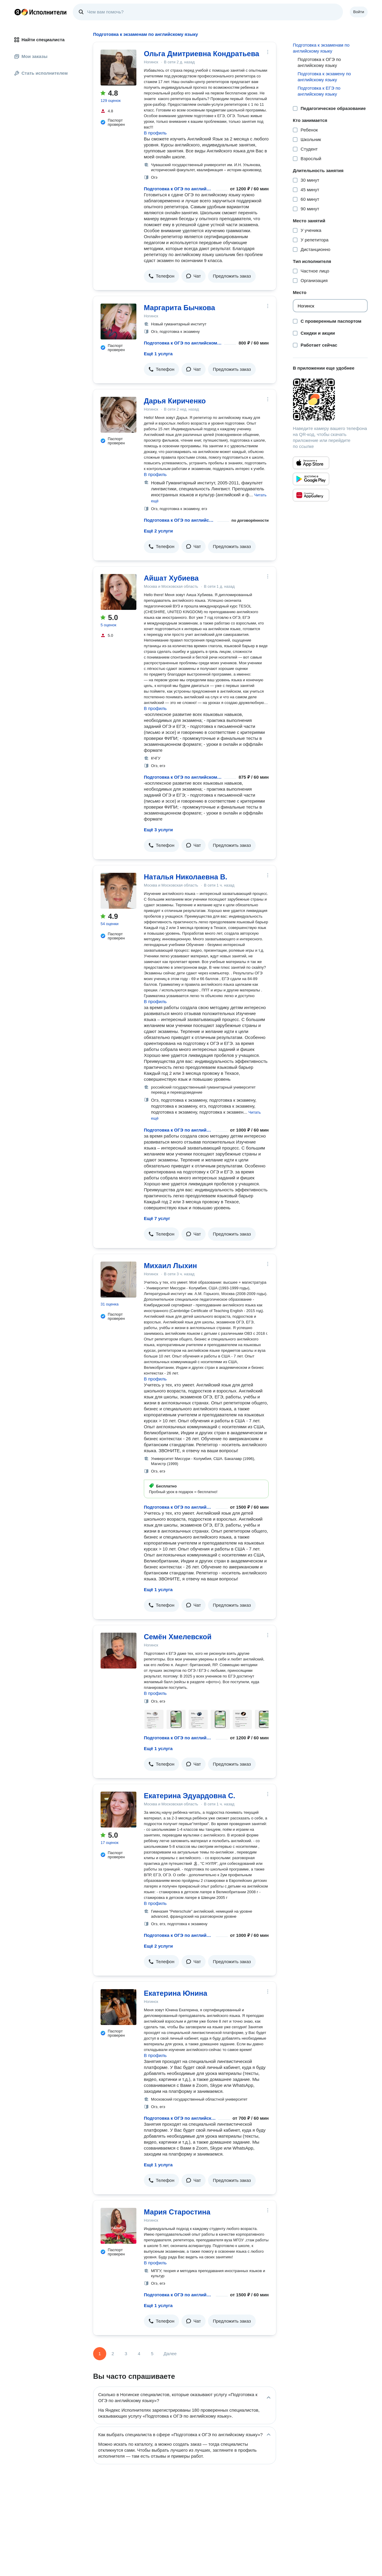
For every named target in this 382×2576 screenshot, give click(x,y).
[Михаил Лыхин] (118, 1279)
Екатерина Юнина (175, 1993)
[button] (161, 276)
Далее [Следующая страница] (170, 2353)
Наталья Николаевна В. (185, 877)
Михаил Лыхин (170, 1266)
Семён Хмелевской (178, 1637)
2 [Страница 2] (113, 2353)
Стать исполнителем (41, 73)
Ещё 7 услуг (157, 1218)
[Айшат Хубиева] (118, 592)
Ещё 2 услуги (158, 530)
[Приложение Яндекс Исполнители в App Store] (311, 463)
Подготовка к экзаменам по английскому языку (321, 47)
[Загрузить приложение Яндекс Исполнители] (330, 399)
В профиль (155, 132)
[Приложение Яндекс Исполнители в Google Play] (311, 479)
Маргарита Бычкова (179, 308)
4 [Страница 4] (139, 2353)
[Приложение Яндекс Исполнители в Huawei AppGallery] (311, 495)
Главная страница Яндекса (17, 11)
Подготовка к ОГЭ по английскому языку (178, 188)
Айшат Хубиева (171, 578)
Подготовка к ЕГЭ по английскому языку (319, 91)
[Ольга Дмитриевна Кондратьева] (118, 67)
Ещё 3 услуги (158, 829)
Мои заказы (30, 56)
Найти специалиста (39, 39)
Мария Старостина (177, 2212)
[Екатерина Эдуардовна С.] (118, 1809)
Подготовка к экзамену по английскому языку (324, 76)
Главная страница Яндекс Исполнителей (40, 11)
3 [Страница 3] (126, 2353)
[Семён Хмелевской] (118, 1651)
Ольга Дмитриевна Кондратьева (201, 54)
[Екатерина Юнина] (118, 2007)
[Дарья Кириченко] (118, 415)
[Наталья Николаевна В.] (118, 891)
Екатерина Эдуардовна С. (189, 1796)
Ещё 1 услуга (158, 353)
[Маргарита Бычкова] (118, 321)
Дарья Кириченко (175, 401)
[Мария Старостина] (118, 2226)
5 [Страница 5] (152, 2353)
